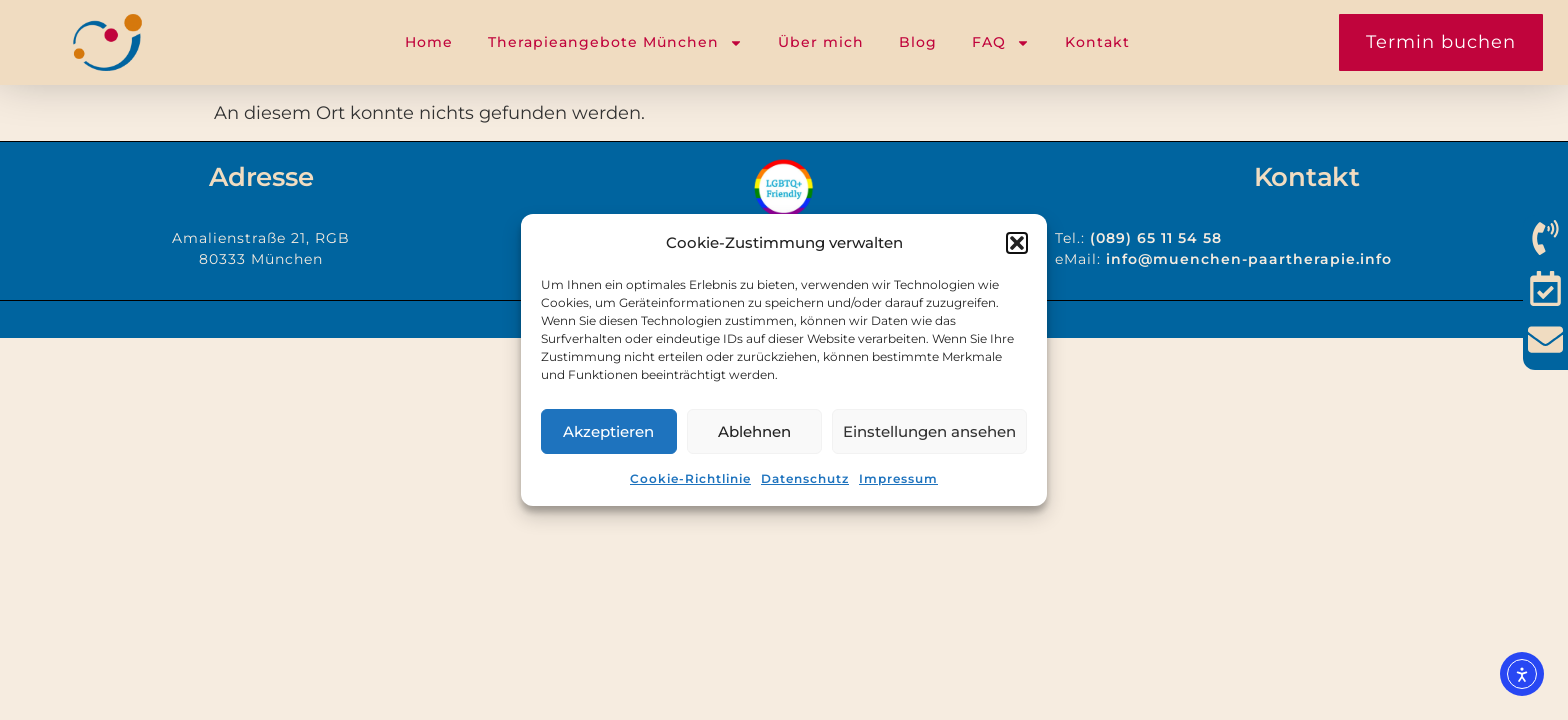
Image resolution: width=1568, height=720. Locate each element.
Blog (918, 42)
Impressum (898, 478)
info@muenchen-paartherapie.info (1249, 259)
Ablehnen (754, 431)
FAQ (1001, 43)
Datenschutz (805, 478)
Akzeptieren (608, 431)
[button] (1017, 243)
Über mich (821, 42)
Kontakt (1097, 42)
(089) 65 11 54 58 (1156, 238)
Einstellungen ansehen (929, 431)
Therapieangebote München (615, 43)
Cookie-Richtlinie (690, 478)
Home (429, 42)
